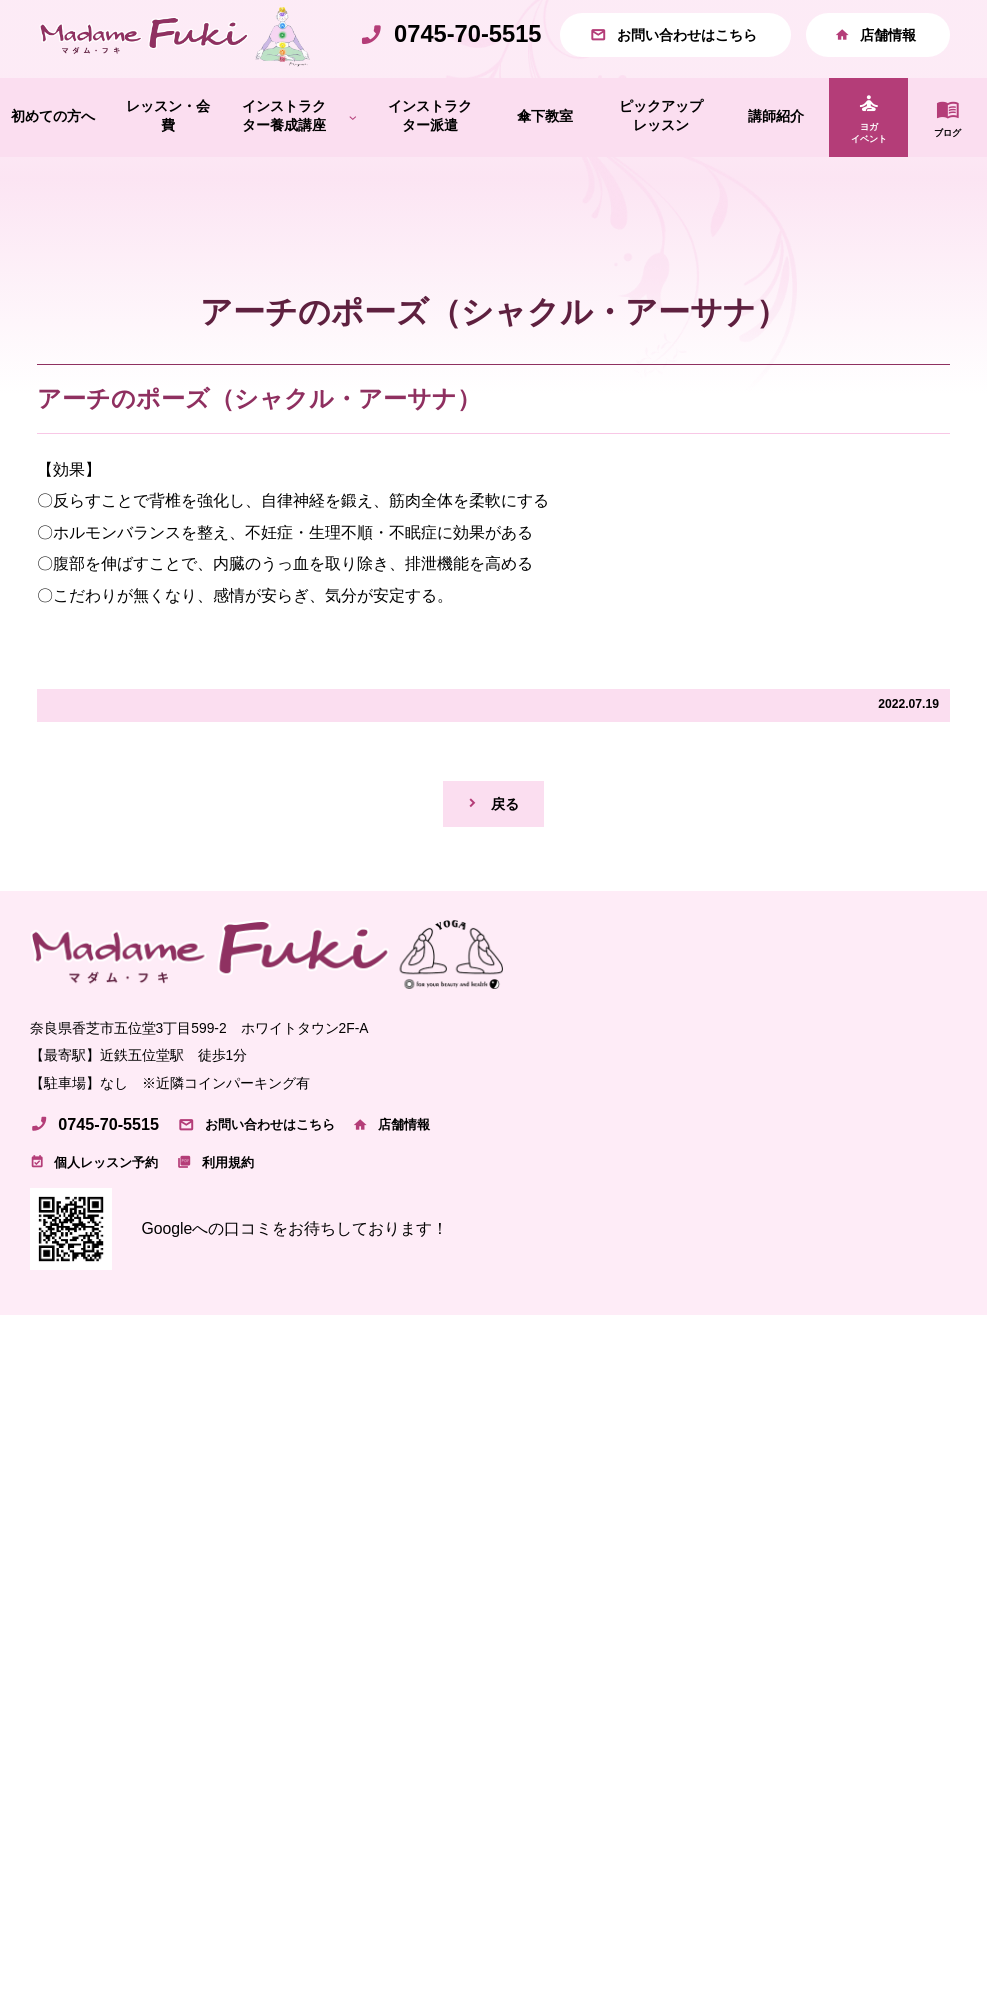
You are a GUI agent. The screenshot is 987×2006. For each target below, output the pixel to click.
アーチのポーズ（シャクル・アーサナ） (259, 442)
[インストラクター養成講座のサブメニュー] (353, 160)
